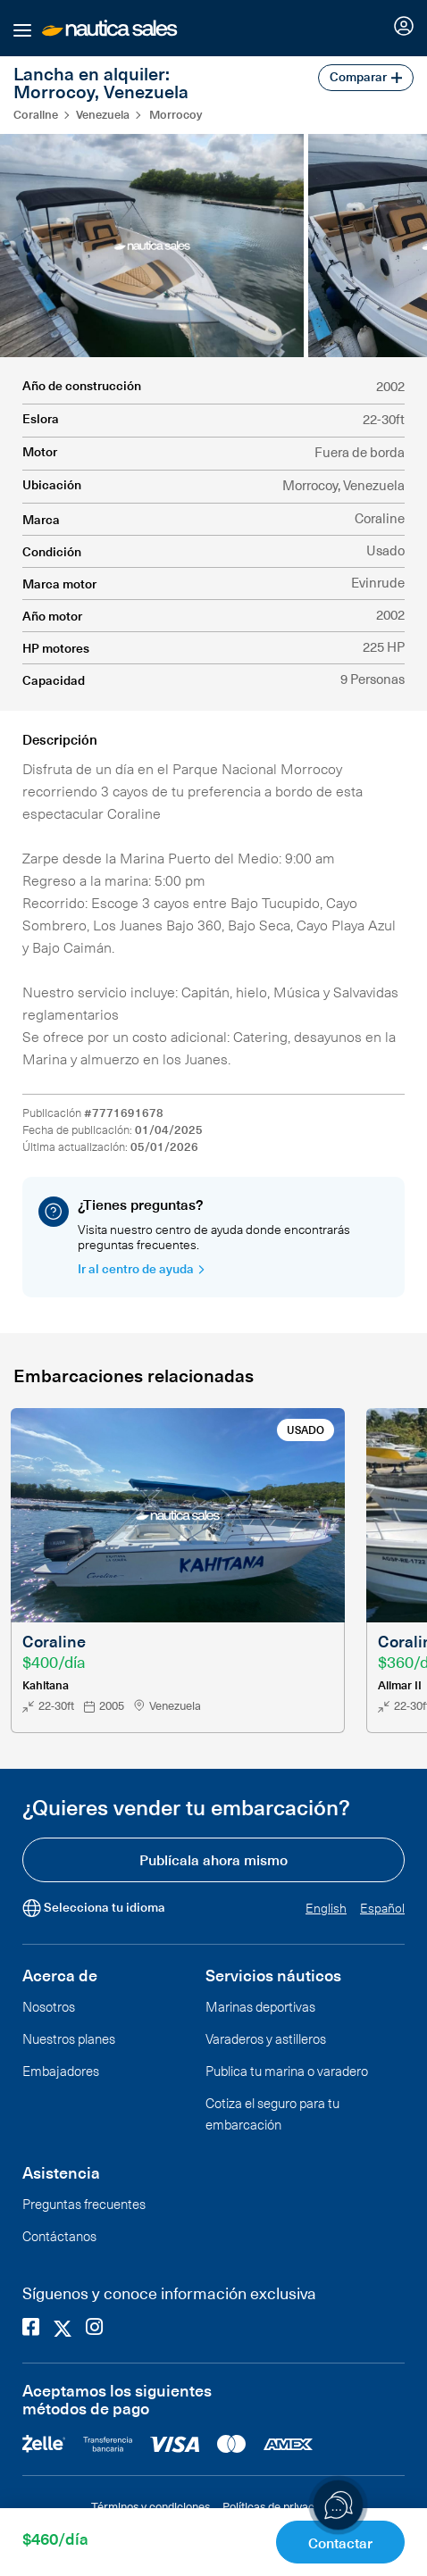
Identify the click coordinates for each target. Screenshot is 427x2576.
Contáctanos (59, 2236)
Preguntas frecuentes (84, 2203)
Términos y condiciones (150, 2506)
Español (382, 1907)
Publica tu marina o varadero (286, 2070)
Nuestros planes (68, 2038)
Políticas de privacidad (279, 2506)
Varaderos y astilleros (265, 2038)
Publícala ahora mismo (213, 1859)
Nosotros (48, 2006)
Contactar (340, 2542)
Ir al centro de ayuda (141, 1268)
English (326, 1907)
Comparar (366, 76)
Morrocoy (175, 113)
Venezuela (103, 113)
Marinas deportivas (260, 2006)
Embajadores (60, 2070)
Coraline (35, 113)
